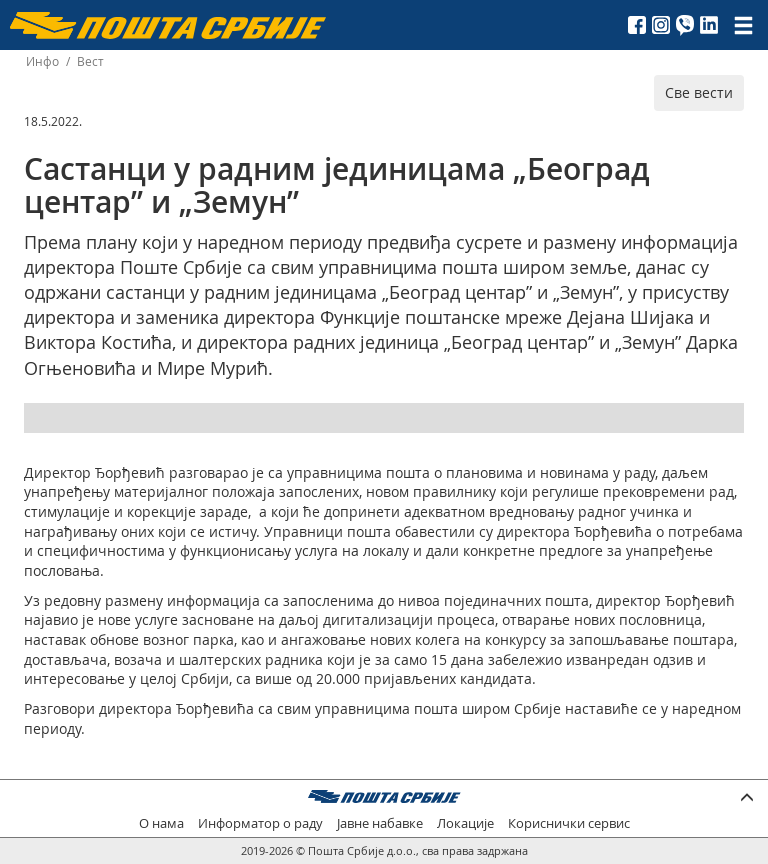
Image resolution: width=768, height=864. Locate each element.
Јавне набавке (380, 823)
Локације (465, 823)
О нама (161, 823)
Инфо (42, 61)
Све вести (699, 92)
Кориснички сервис (569, 823)
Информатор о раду (260, 823)
